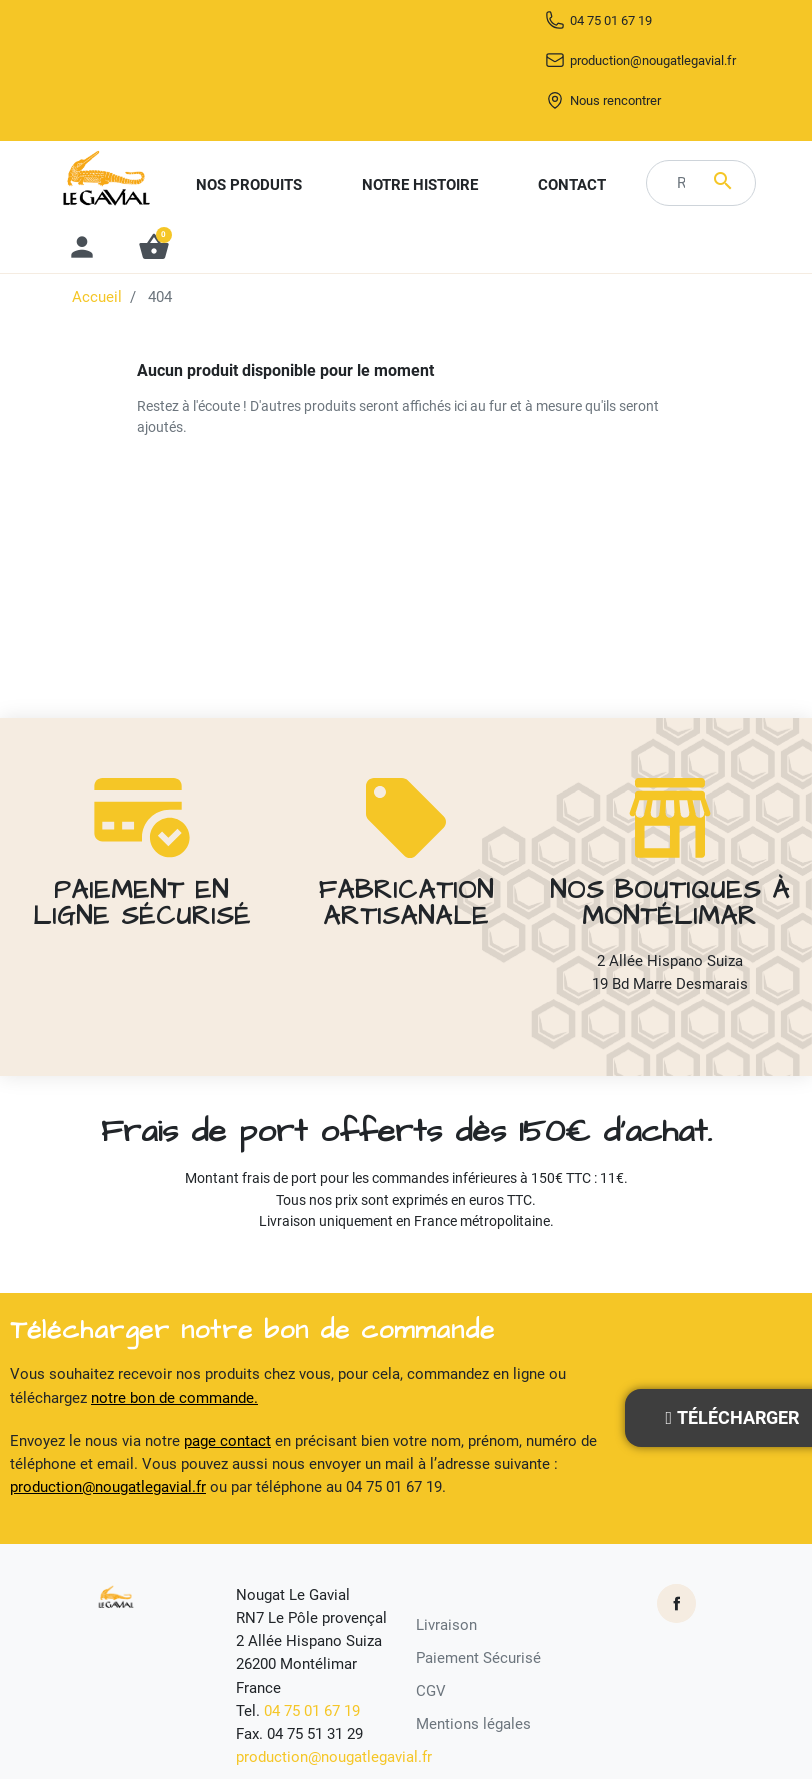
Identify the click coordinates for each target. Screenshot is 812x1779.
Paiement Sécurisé (478, 1662)
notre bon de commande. (174, 1402)
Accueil (97, 345)
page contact (227, 1445)
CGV (431, 1696)
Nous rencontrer (646, 146)
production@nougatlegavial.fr (635, 103)
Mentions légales (473, 1729)
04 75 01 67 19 (635, 60)
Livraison (446, 1629)
